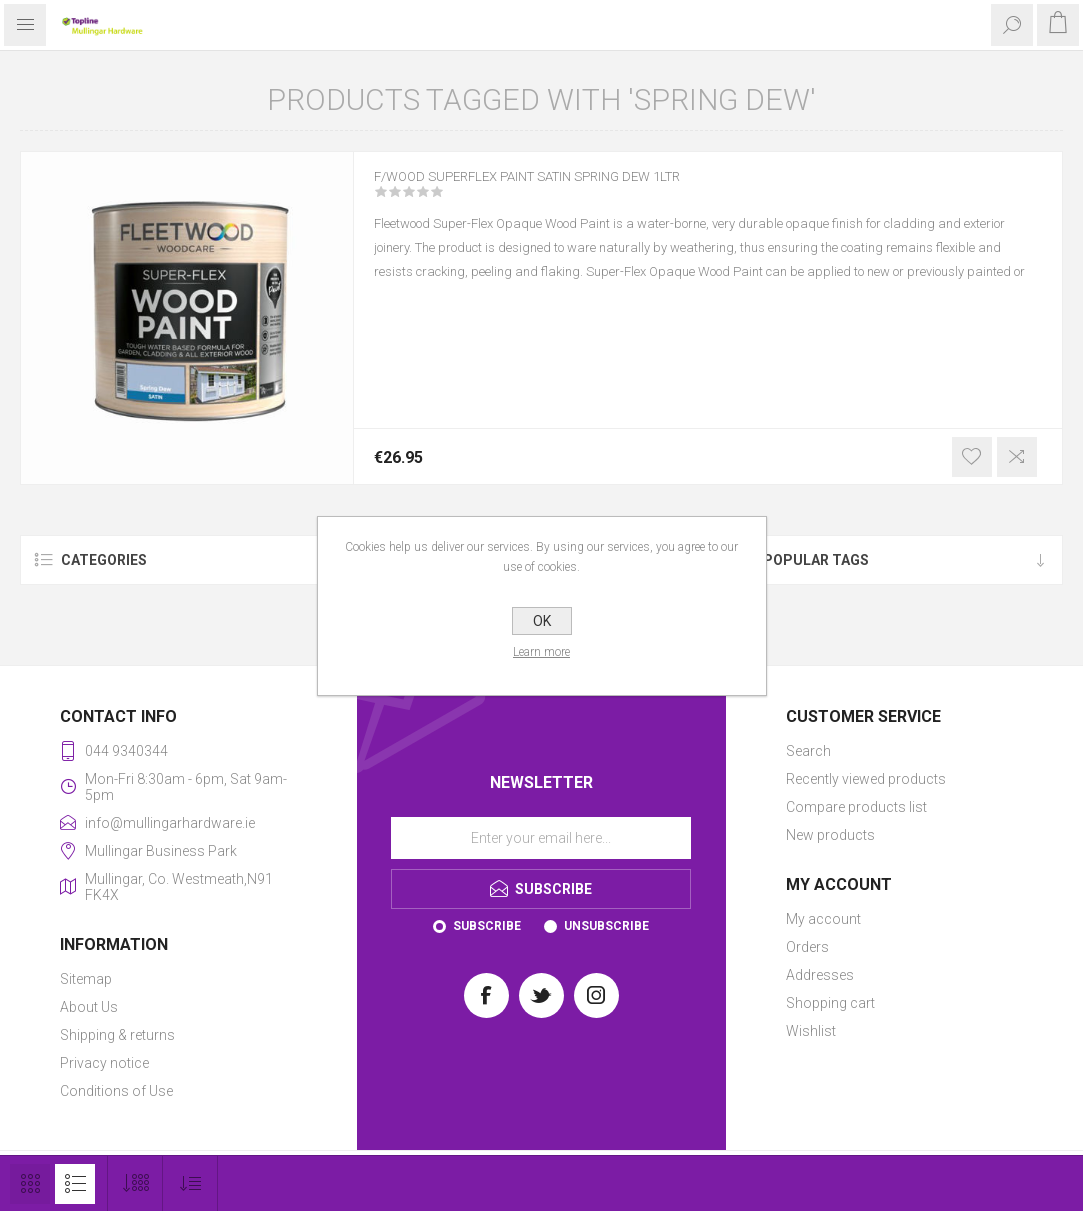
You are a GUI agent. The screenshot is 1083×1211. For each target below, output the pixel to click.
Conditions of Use (116, 1091)
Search (808, 751)
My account (823, 919)
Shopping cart (830, 1003)
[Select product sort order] (190, 1183)
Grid (30, 1184)
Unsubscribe (606, 926)
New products (830, 835)
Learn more (541, 652)
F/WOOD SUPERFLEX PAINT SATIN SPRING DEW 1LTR (572, 189)
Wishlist (811, 1031)
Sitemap (86, 979)
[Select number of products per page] (135, 1183)
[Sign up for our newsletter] (541, 838)
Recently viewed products (866, 779)
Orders (807, 947)
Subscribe (487, 926)
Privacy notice (104, 1063)
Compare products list (856, 807)
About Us (89, 1007)
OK (542, 621)
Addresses (820, 975)
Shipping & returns (117, 1035)
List (75, 1184)
